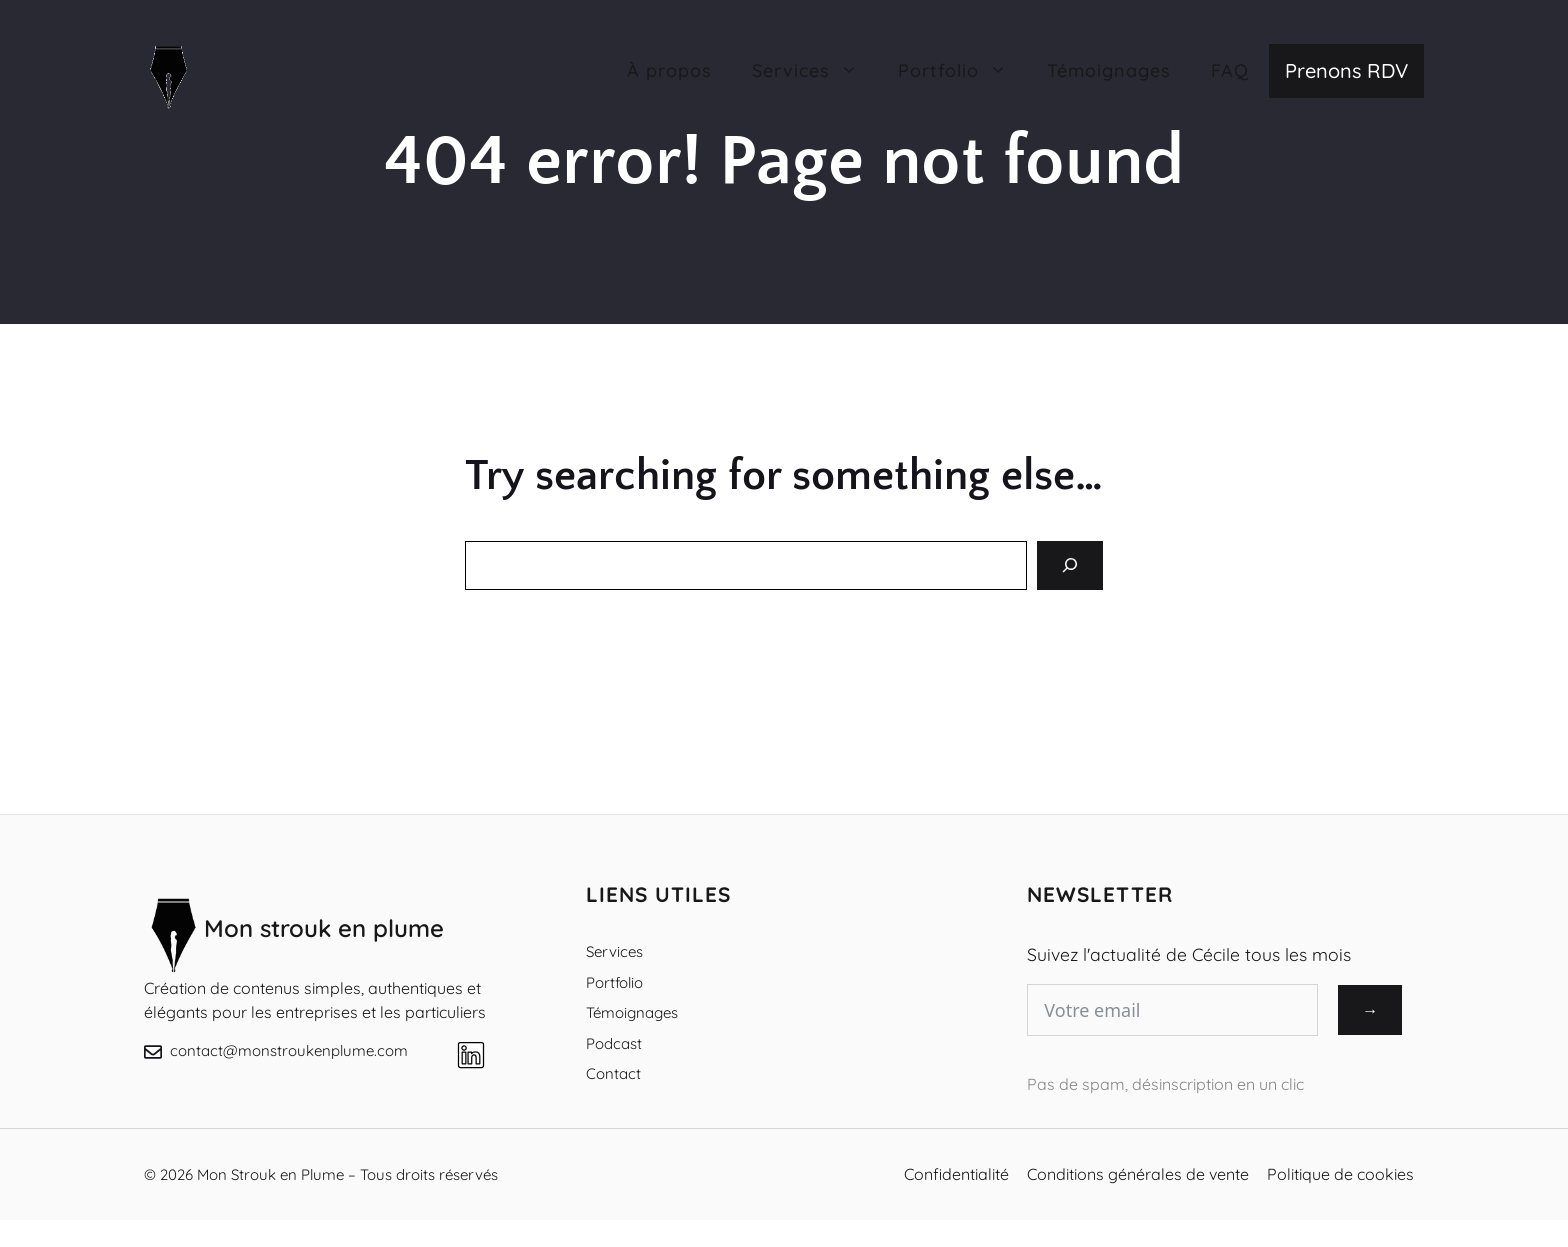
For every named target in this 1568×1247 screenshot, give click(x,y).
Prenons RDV (1346, 70)
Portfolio (614, 982)
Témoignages (1109, 70)
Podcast (614, 1043)
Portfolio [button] (962, 71)
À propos (669, 70)
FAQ (1230, 70)
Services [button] (815, 71)
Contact (613, 1073)
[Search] (1070, 565)
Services (614, 951)
